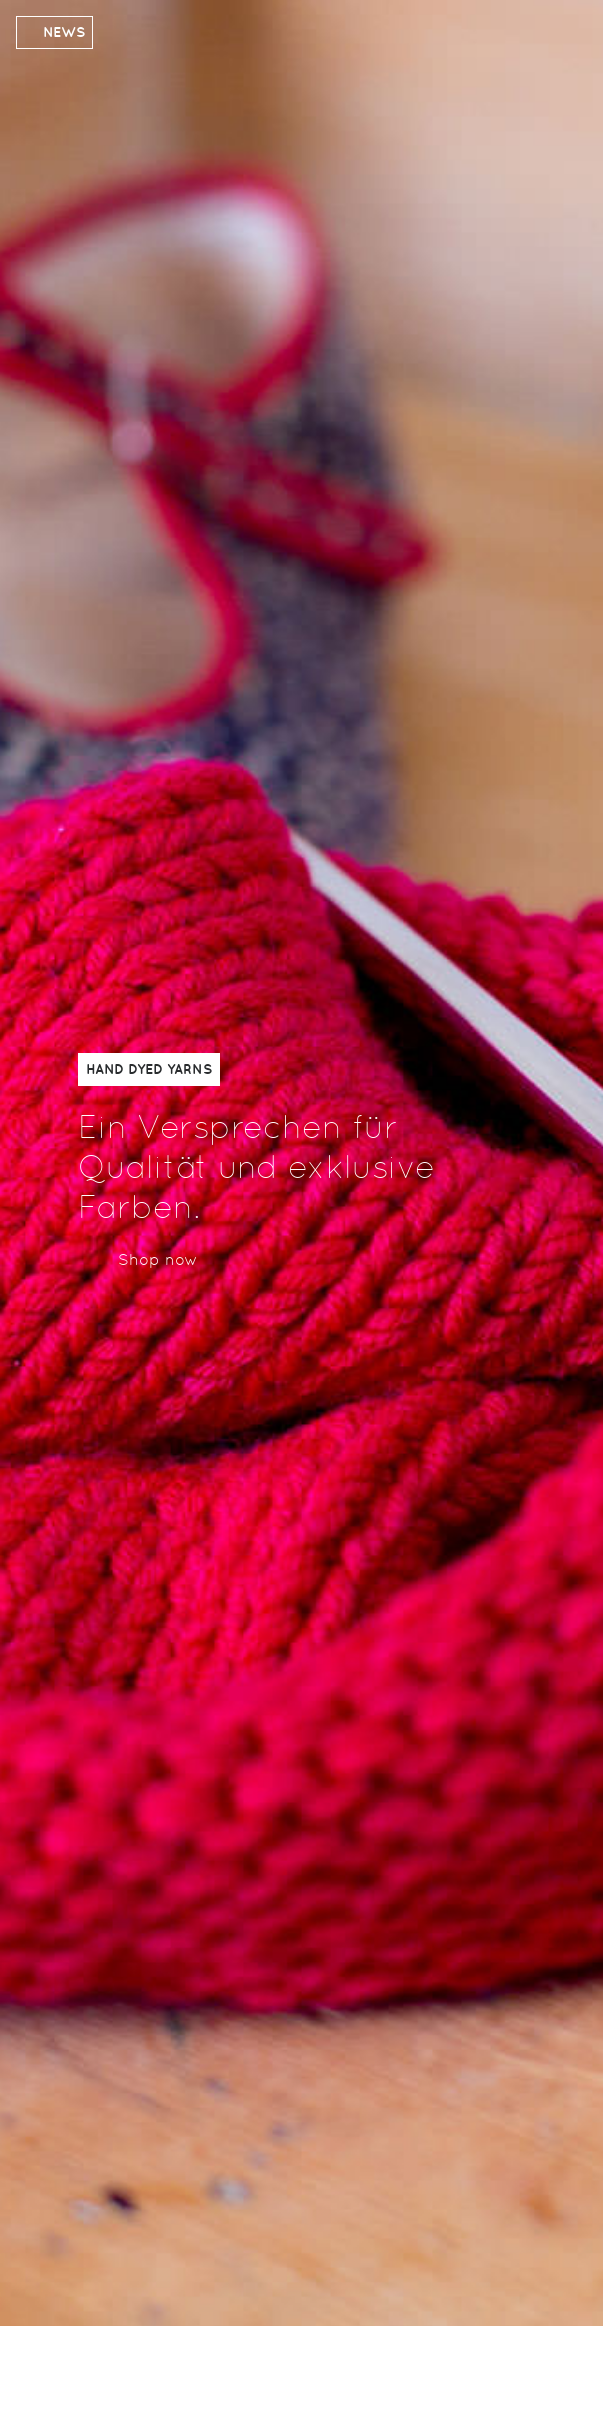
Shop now (158, 1259)
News (64, 32)
